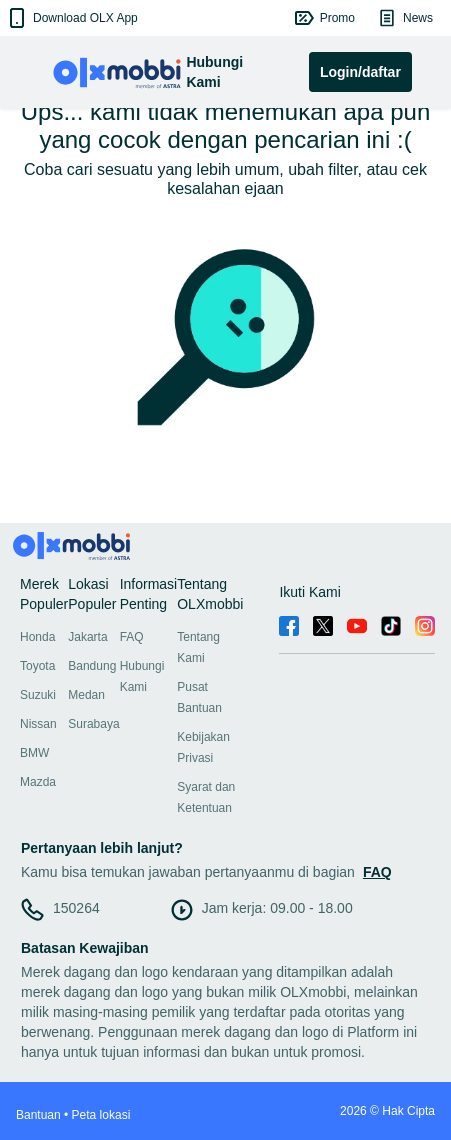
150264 (76, 908)
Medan (86, 695)
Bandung (92, 666)
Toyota (37, 666)
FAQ (132, 637)
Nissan (38, 724)
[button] (71, 18)
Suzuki (38, 695)
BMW (34, 753)
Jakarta (87, 637)
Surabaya (93, 724)
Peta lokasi (101, 1115)
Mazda (38, 782)
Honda (37, 637)
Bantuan (38, 1115)
